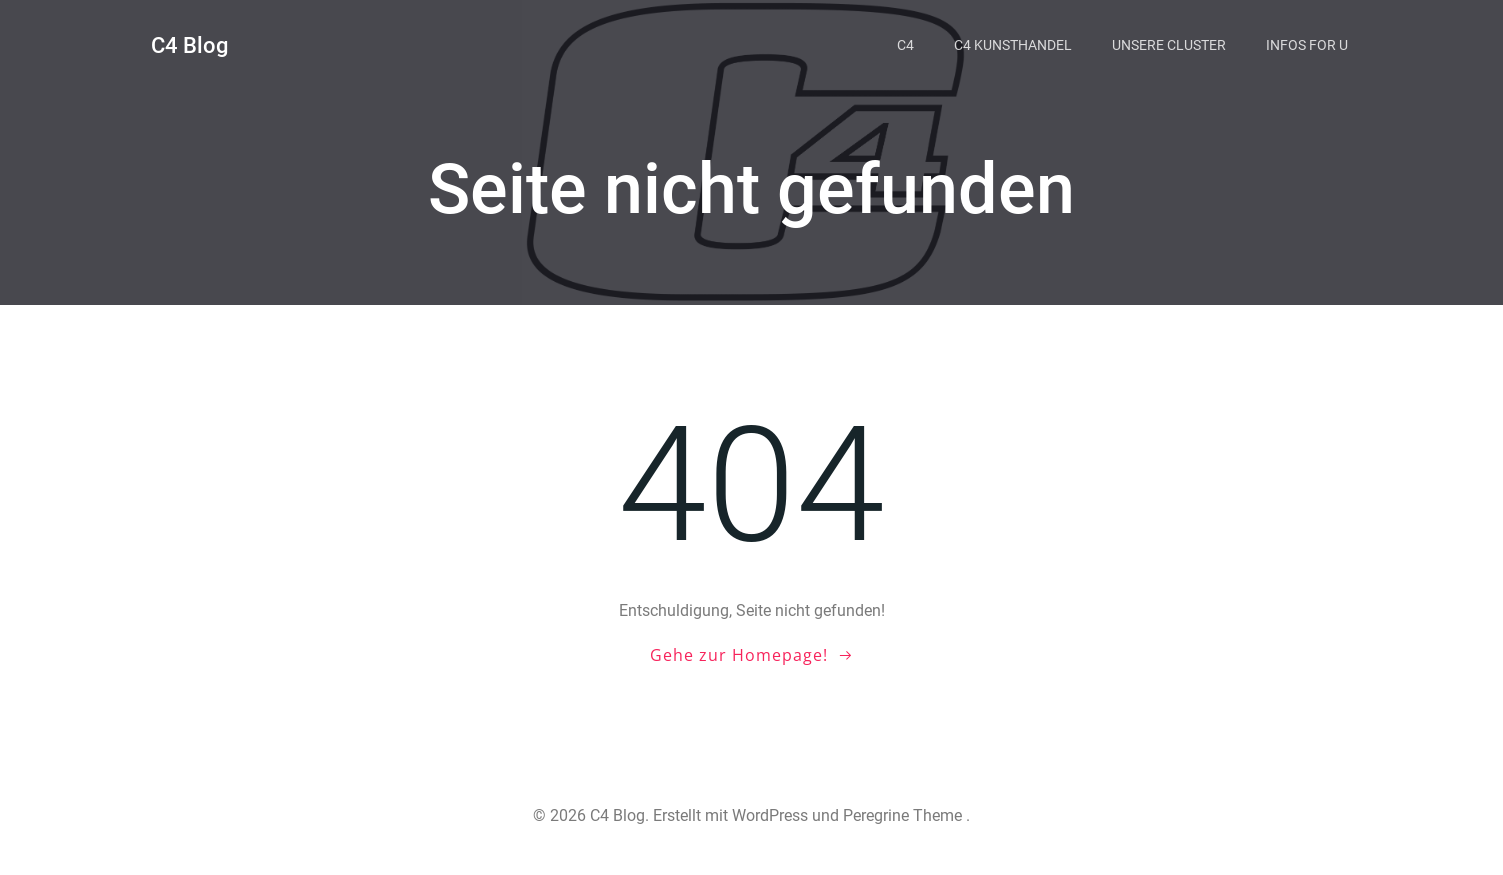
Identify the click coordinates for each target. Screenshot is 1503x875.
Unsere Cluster (1169, 45)
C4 (905, 45)
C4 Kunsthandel (1013, 45)
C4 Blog (189, 45)
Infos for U (1307, 45)
